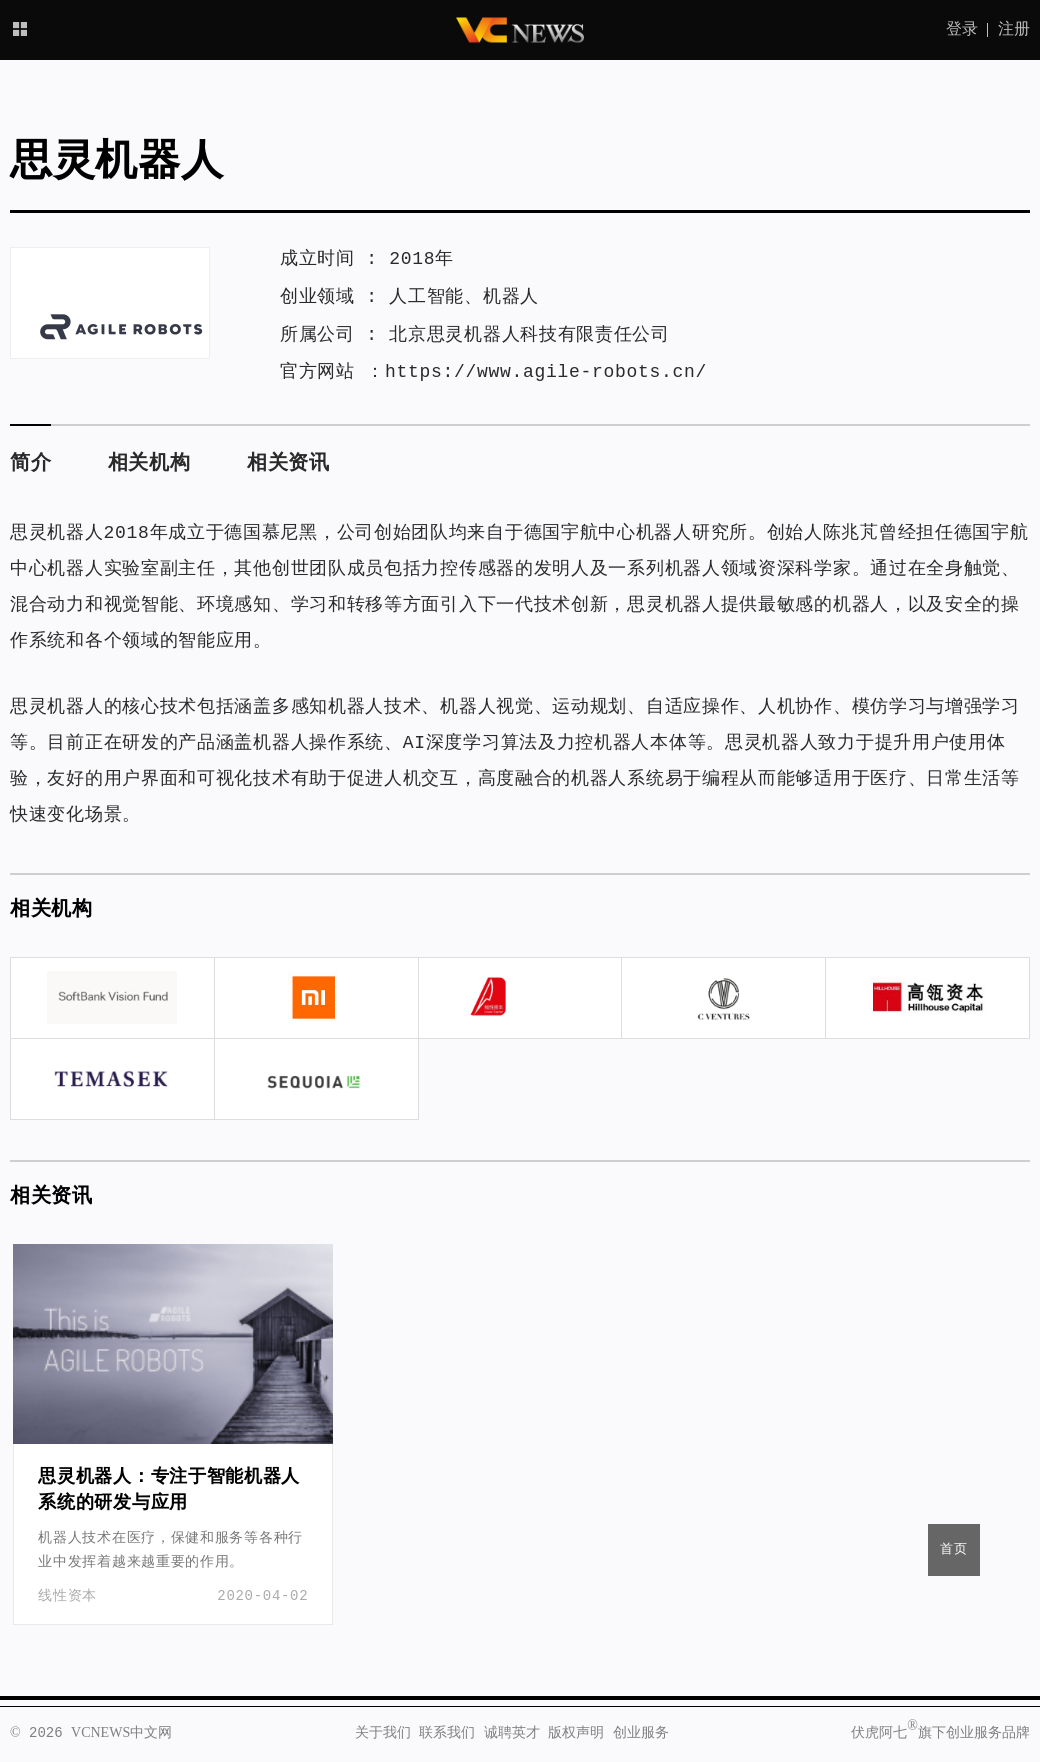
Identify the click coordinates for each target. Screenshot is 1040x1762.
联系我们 (447, 1733)
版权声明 (576, 1733)
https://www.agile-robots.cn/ (546, 372)
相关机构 (149, 463)
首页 (954, 1549)
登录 (962, 30)
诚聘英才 (512, 1733)
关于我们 (383, 1733)
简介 (30, 463)
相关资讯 (288, 463)
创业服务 (641, 1733)
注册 (1014, 30)
